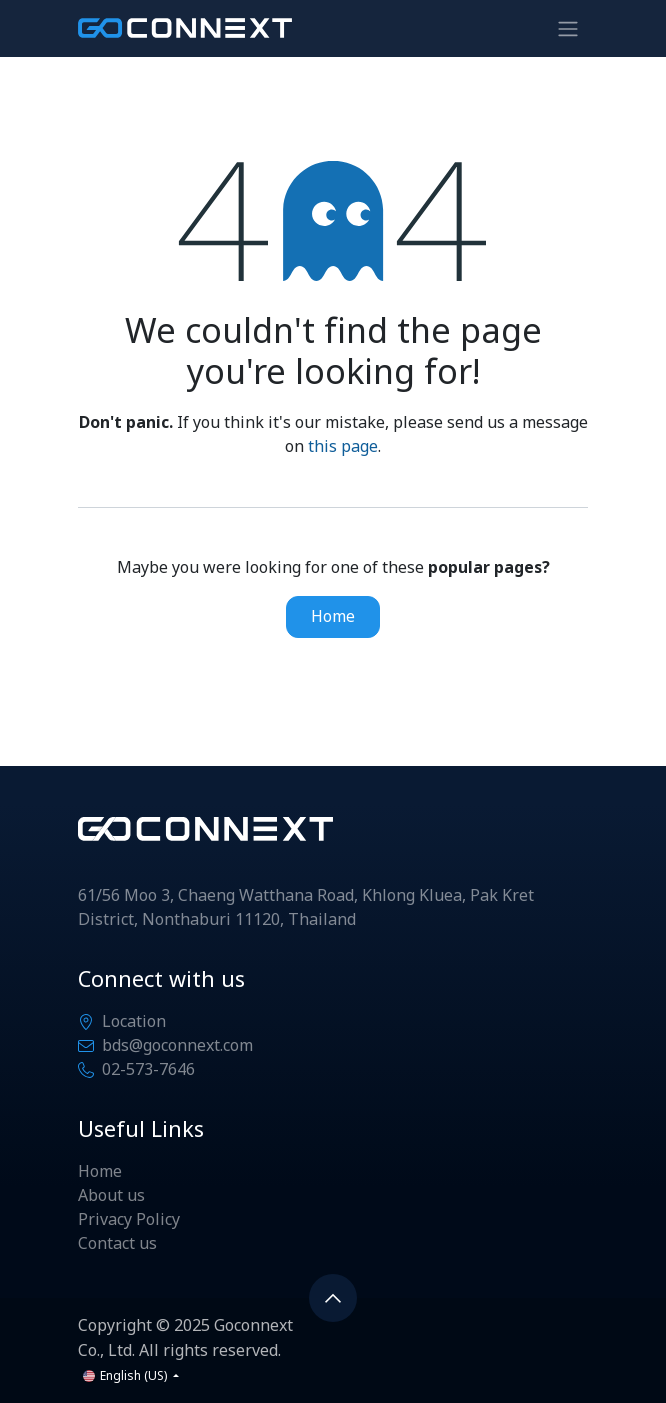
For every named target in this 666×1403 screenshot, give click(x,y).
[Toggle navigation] (568, 28)
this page (343, 447)
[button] (333, 1298)
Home (333, 617)
